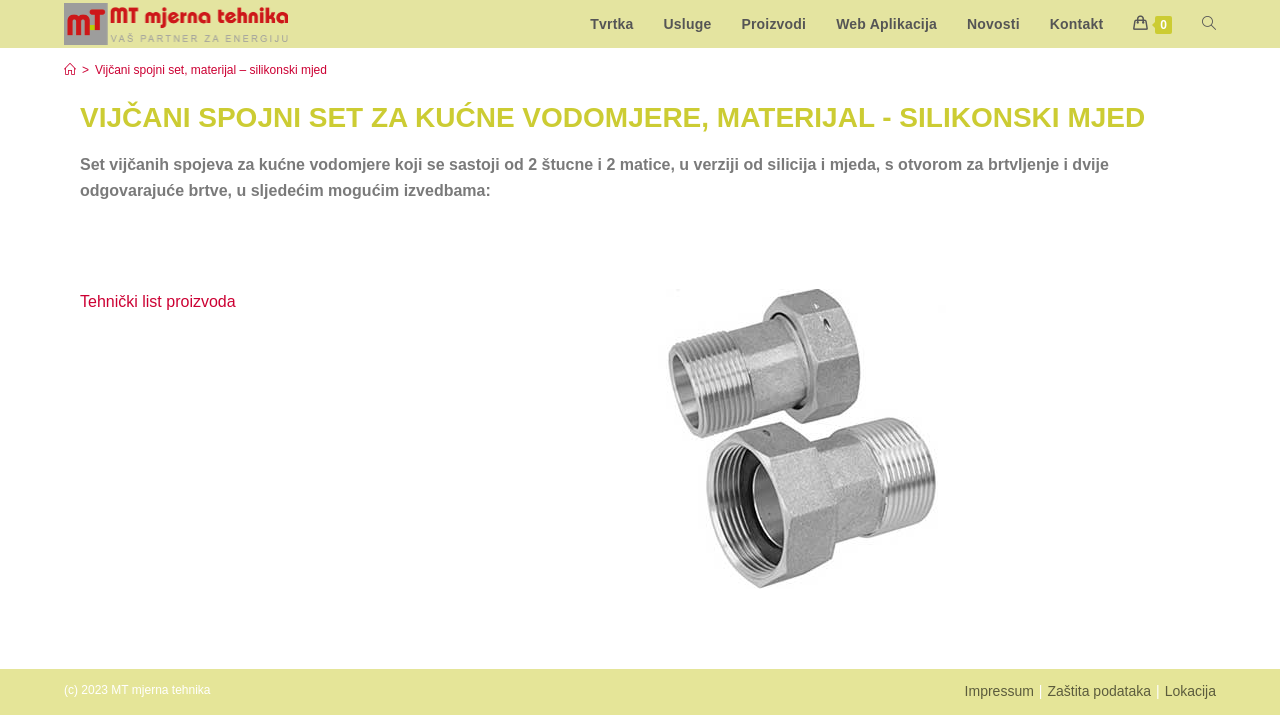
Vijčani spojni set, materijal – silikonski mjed (211, 70)
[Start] (70, 70)
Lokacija (1190, 691)
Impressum (999, 691)
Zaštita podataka (1099, 691)
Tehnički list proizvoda (158, 301)
